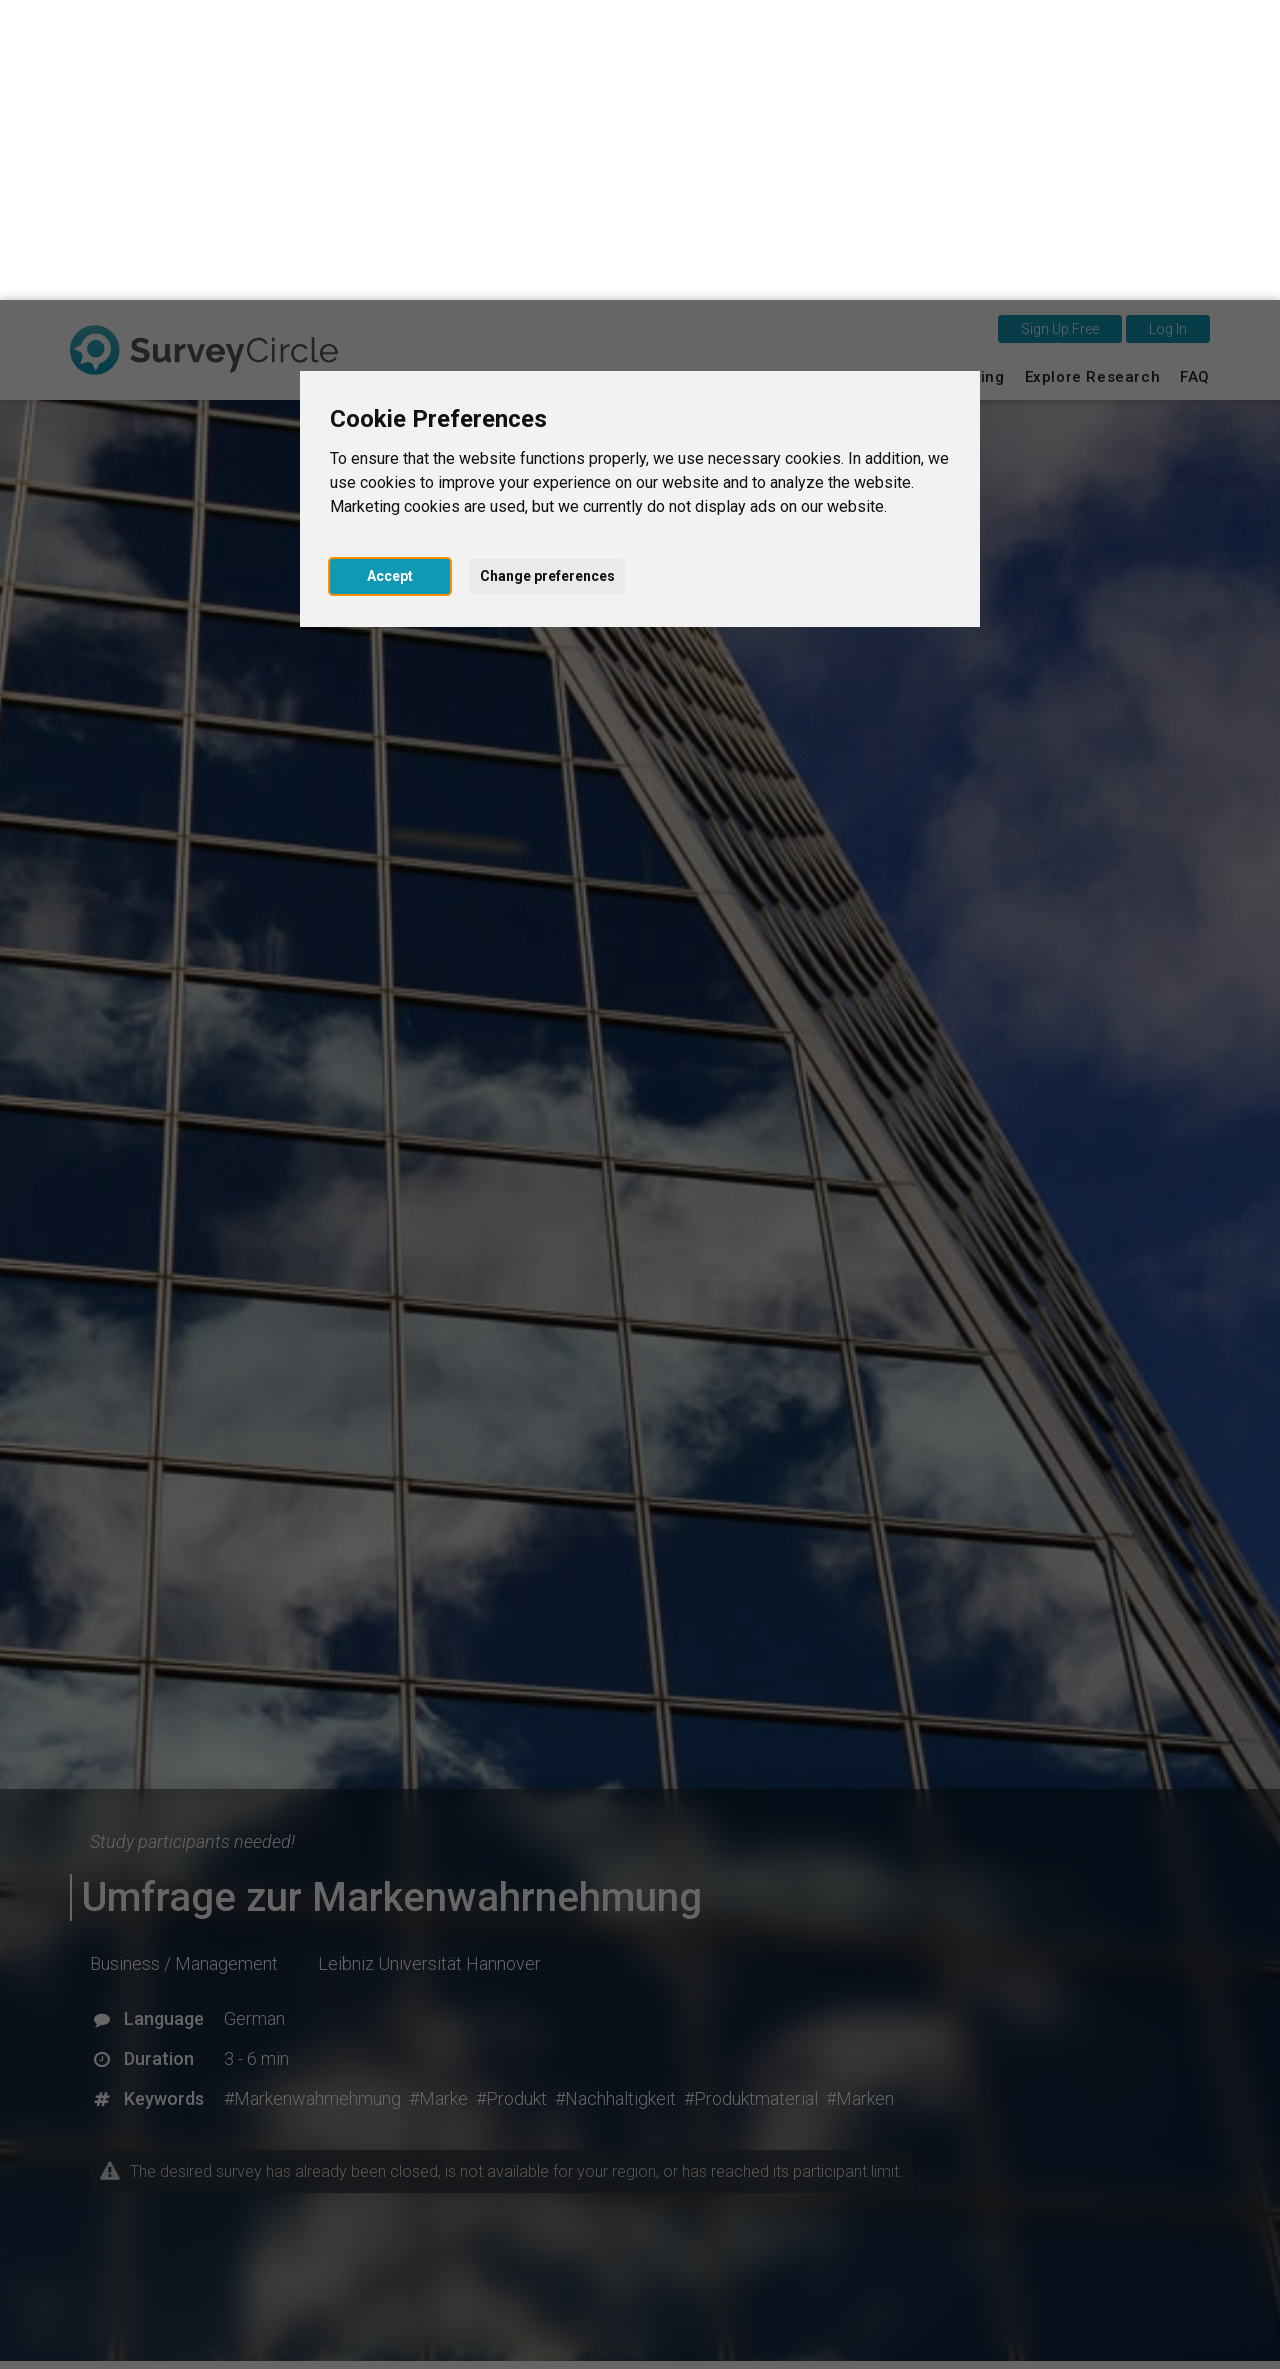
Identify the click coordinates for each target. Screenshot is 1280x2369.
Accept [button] (390, 276)
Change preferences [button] (547, 276)
